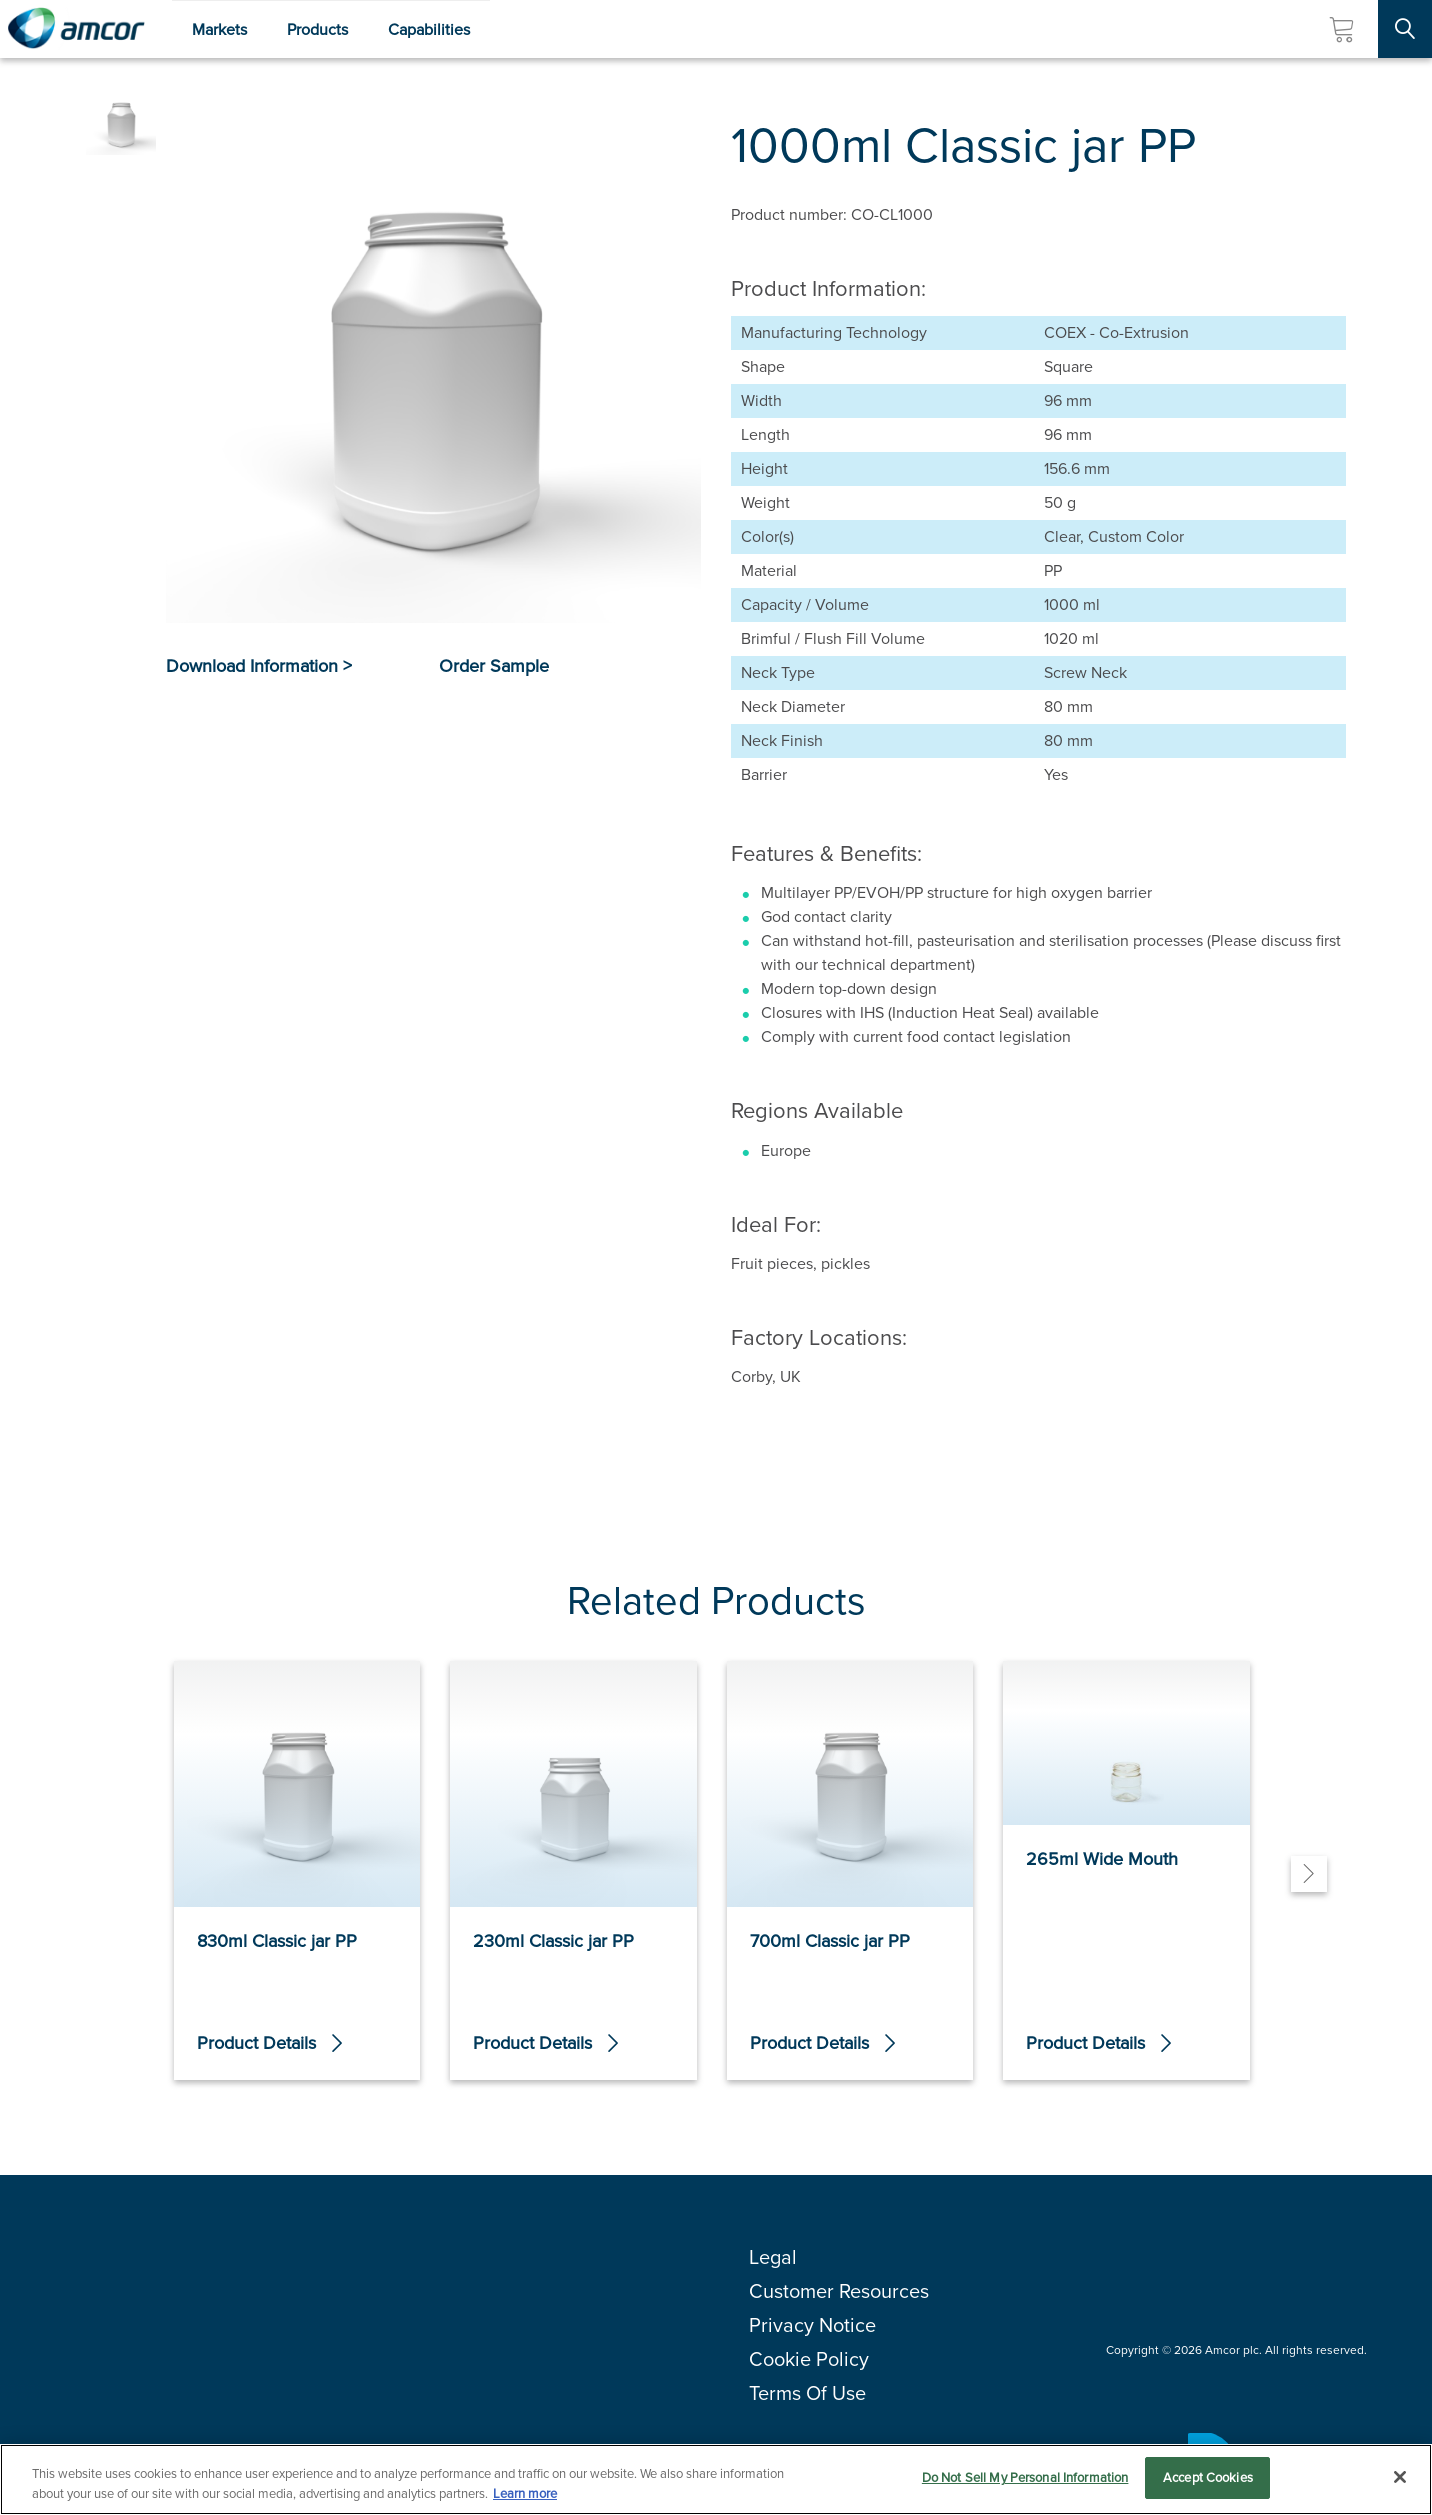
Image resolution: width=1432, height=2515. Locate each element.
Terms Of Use (807, 2393)
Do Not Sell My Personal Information (1025, 2478)
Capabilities (429, 29)
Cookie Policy (809, 2359)
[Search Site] (1405, 29)
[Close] (1400, 2477)
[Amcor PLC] (76, 29)
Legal (773, 2257)
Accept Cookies (1208, 2478)
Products (317, 29)
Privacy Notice (812, 2325)
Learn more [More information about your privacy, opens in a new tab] (525, 2493)
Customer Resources (839, 2291)
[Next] (1309, 1874)
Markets (219, 29)
